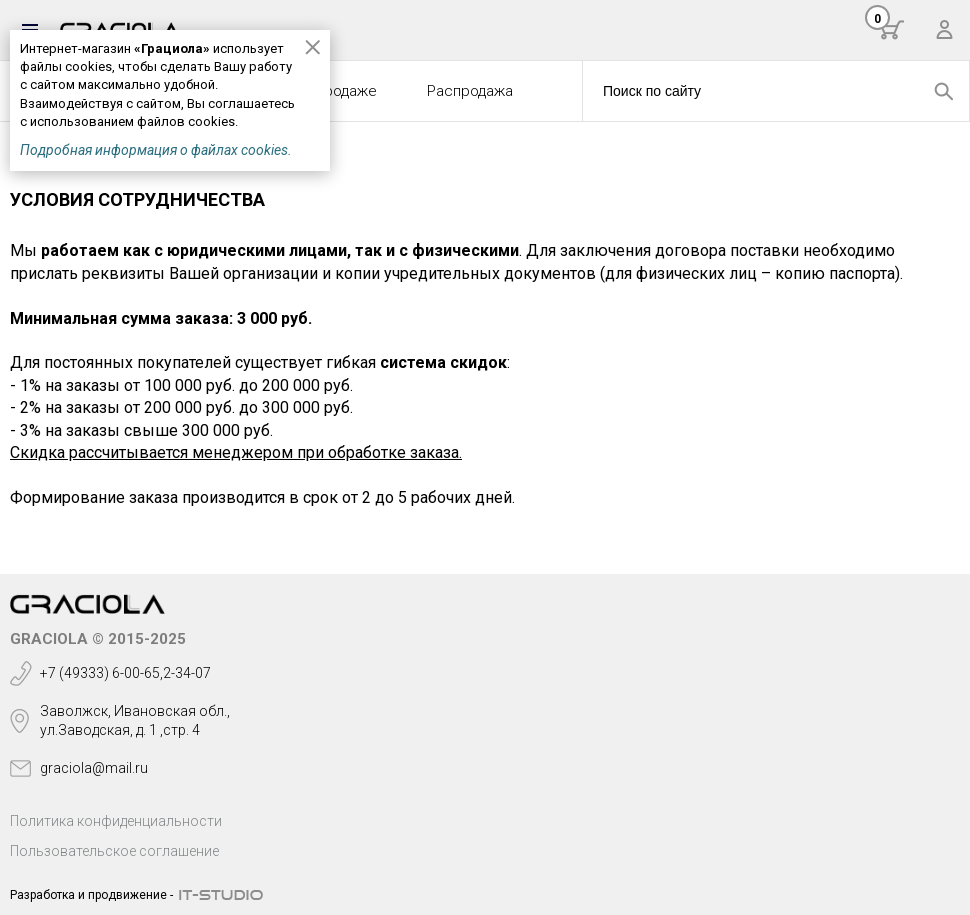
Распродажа (470, 91)
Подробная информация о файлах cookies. (156, 150)
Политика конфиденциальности (116, 821)
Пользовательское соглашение (114, 851)
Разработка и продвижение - (91, 895)
